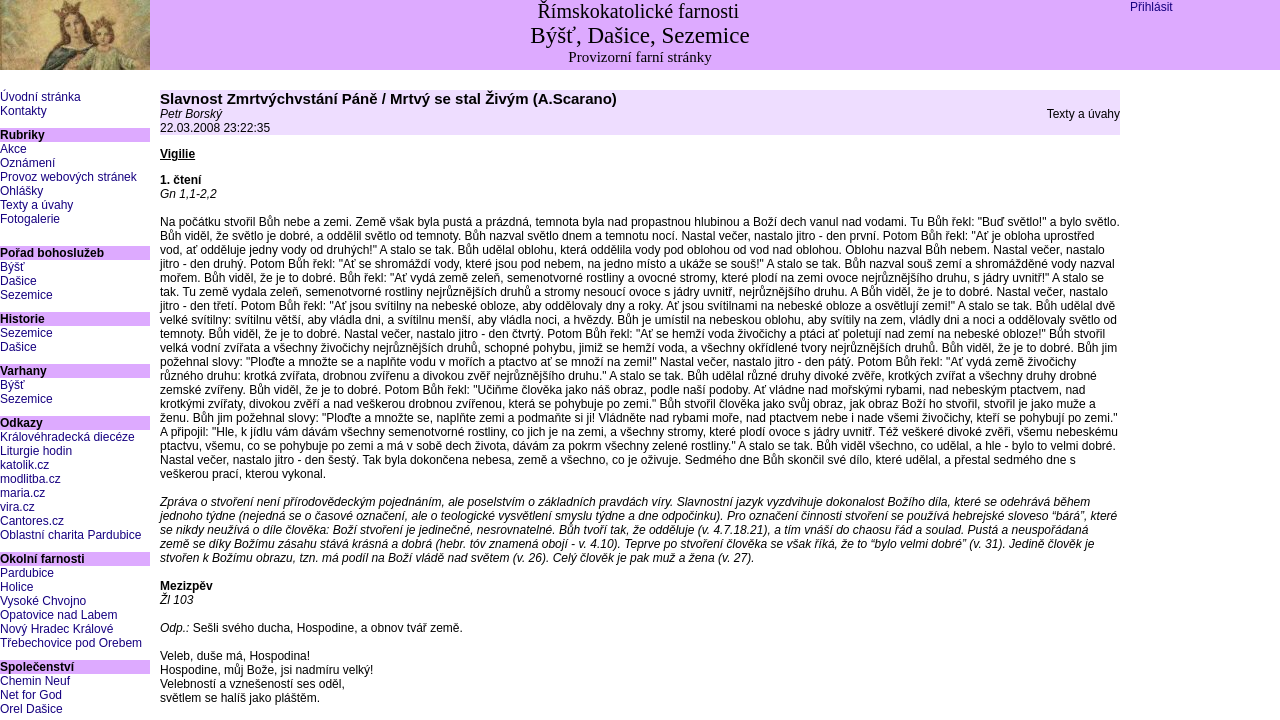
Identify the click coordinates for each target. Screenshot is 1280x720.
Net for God (31, 695)
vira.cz (17, 507)
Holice (16, 587)
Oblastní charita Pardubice (70, 535)
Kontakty (23, 111)
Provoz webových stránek (68, 177)
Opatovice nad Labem (58, 615)
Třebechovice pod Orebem (71, 643)
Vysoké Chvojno (43, 601)
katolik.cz (24, 465)
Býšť (12, 267)
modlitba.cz (30, 479)
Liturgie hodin (36, 451)
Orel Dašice (31, 709)
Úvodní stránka (40, 97)
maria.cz (22, 493)
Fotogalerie (30, 219)
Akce (13, 149)
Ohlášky (21, 191)
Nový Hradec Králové (56, 629)
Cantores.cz (32, 521)
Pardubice (27, 573)
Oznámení (27, 163)
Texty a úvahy (36, 205)
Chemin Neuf (35, 681)
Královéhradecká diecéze (67, 437)
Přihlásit (1151, 7)
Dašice (18, 281)
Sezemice (26, 295)
